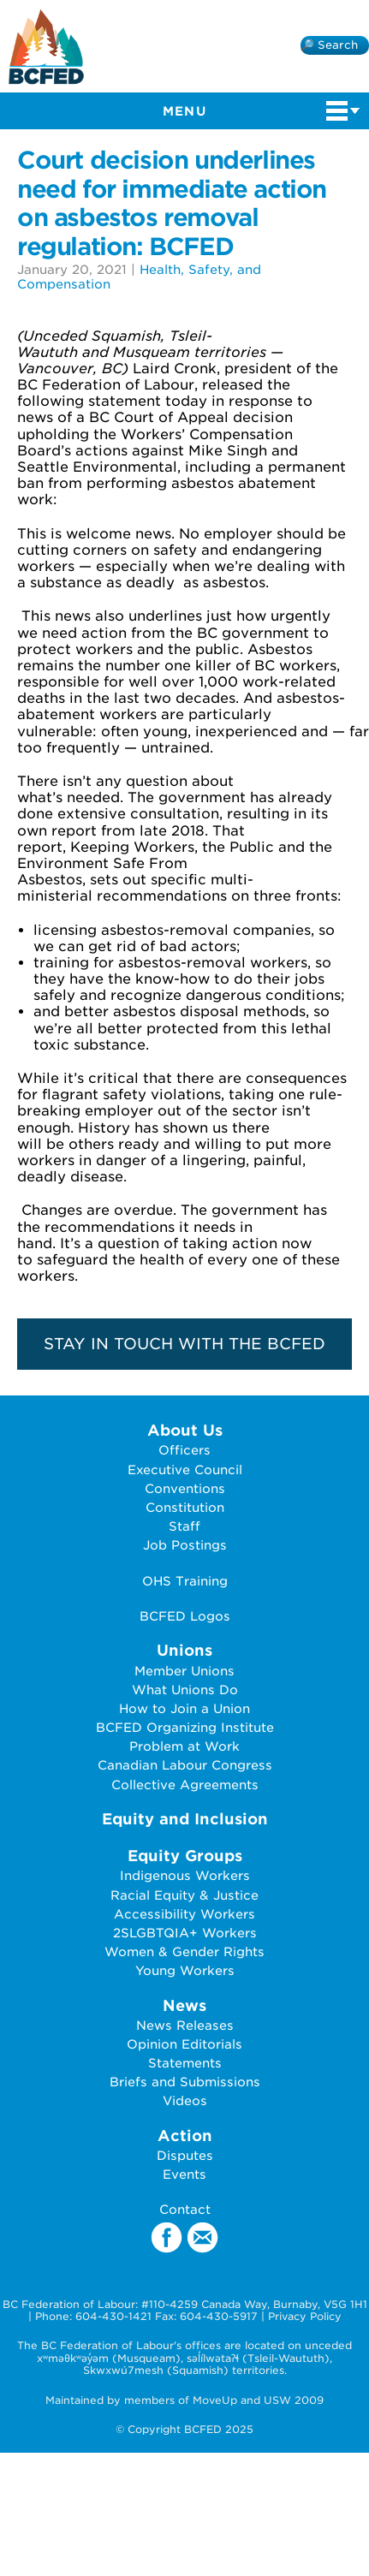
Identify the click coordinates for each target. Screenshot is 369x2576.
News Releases (185, 2025)
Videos (185, 2100)
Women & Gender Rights (184, 1951)
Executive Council (185, 1469)
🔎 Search (329, 45)
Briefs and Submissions (185, 2081)
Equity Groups (185, 1856)
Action (185, 2136)
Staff (184, 1526)
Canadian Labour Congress (185, 1765)
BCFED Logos (185, 1616)
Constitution (185, 1507)
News (184, 2005)
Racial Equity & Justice (184, 1895)
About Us (185, 1430)
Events (184, 2174)
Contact (185, 2209)
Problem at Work (184, 1746)
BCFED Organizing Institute (185, 1727)
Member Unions (184, 1670)
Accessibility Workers (184, 1914)
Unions (184, 1650)
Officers (184, 1450)
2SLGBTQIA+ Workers (185, 1932)
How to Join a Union (184, 1708)
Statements (185, 2062)
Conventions (185, 1488)
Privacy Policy (305, 2316)
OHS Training (185, 1581)
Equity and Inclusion (185, 1819)
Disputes (185, 2155)
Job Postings (185, 1545)
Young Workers (185, 1970)
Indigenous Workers (185, 1875)
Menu (261, 109)
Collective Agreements (185, 1784)
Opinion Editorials (184, 2044)
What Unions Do (185, 1689)
